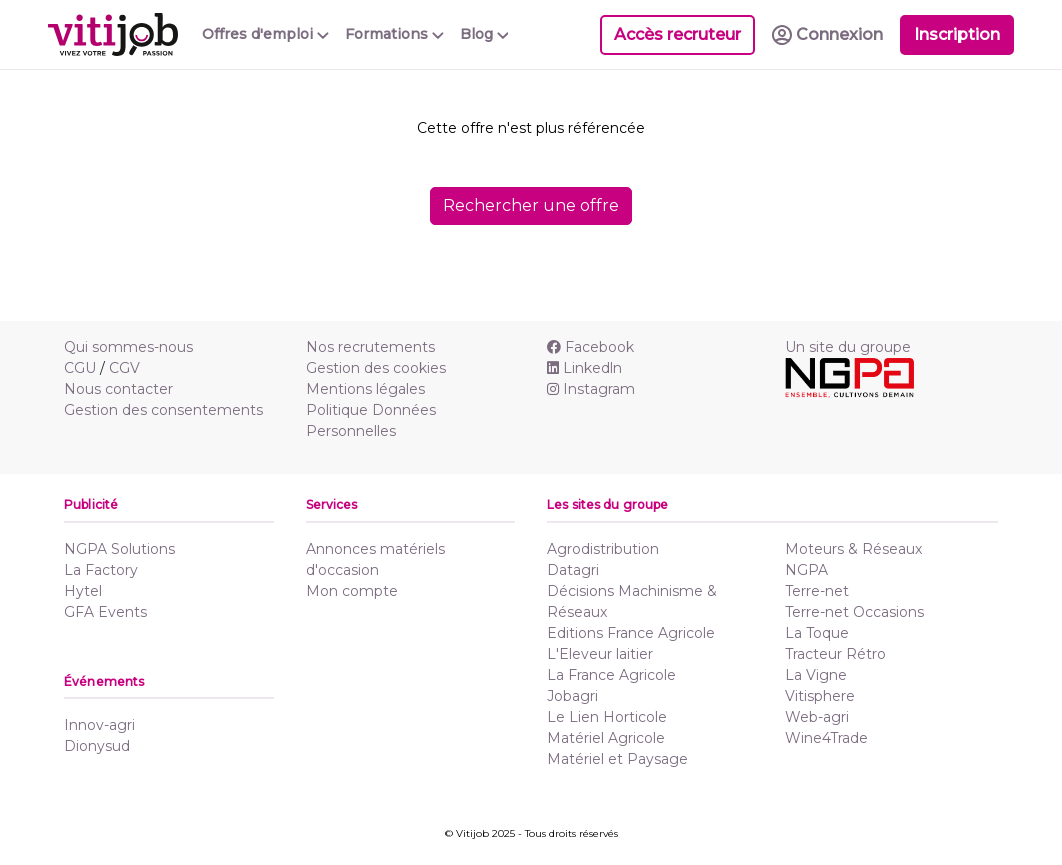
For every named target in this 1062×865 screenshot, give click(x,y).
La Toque (817, 633)
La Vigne (816, 675)
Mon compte (352, 591)
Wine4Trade (826, 738)
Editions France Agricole (631, 633)
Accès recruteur (677, 34)
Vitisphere (820, 696)
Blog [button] (484, 34)
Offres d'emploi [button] (265, 34)
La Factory (101, 570)
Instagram (591, 389)
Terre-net (817, 591)
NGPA (806, 570)
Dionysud (97, 746)
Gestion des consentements (163, 410)
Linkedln (584, 368)
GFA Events (105, 612)
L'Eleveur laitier (600, 654)
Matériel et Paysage (617, 759)
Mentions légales (365, 389)
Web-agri (817, 717)
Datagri (573, 570)
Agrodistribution (603, 549)
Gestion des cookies (376, 368)
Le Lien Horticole (607, 717)
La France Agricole (611, 675)
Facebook (590, 347)
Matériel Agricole (606, 738)
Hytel (83, 591)
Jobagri (572, 696)
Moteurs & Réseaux (853, 549)
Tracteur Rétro (835, 654)
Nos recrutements (370, 347)
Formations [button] (394, 34)
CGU (80, 368)
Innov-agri (99, 725)
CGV (124, 368)
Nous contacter (118, 389)
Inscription (957, 34)
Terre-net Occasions (854, 612)
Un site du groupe (848, 347)
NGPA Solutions (119, 549)
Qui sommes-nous (128, 347)
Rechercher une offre (531, 205)
